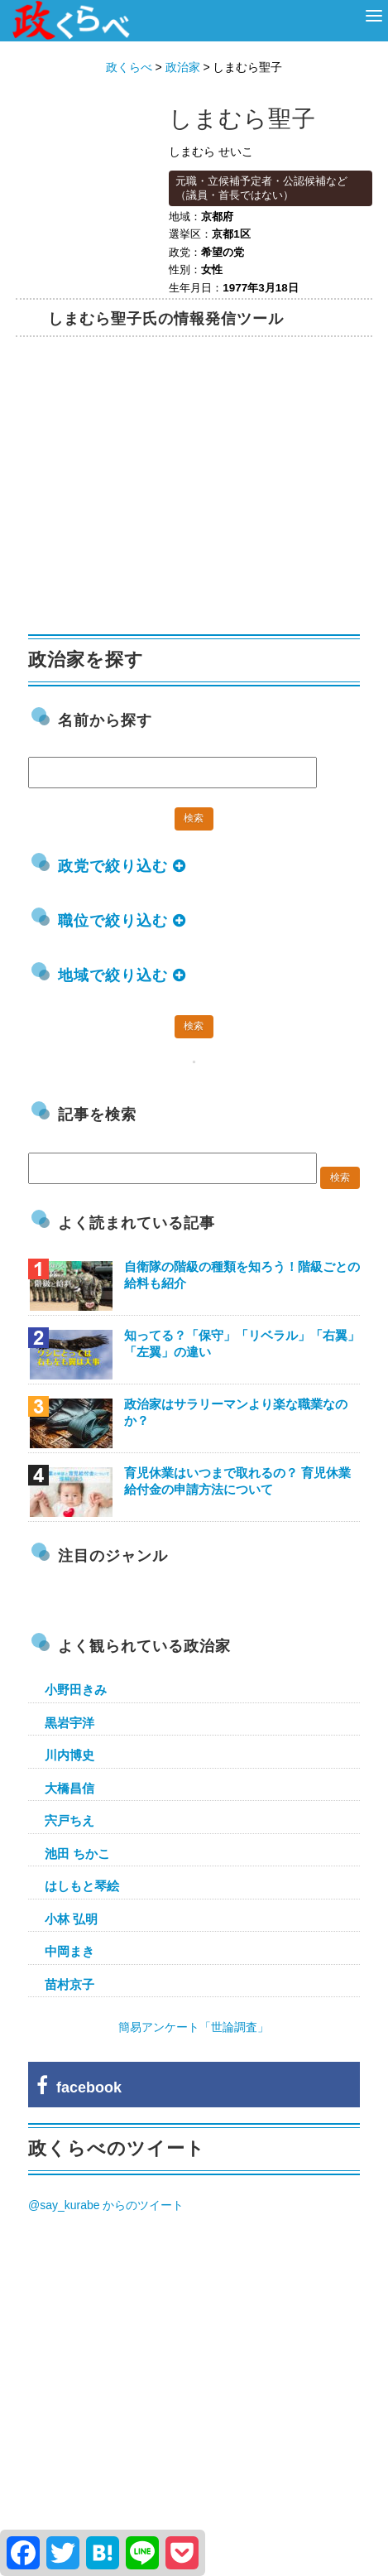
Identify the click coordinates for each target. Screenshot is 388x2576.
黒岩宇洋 (69, 1723)
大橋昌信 (69, 1788)
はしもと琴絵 (82, 1886)
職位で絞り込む (122, 920)
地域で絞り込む (122, 975)
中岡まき (69, 1951)
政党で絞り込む (122, 866)
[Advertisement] (152, 490)
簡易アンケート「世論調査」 (193, 2027)
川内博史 (69, 1755)
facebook (79, 2087)
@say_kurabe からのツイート (106, 2205)
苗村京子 (69, 1984)
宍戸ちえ (69, 1820)
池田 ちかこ (77, 1854)
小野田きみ (76, 1690)
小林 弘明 (71, 1919)
